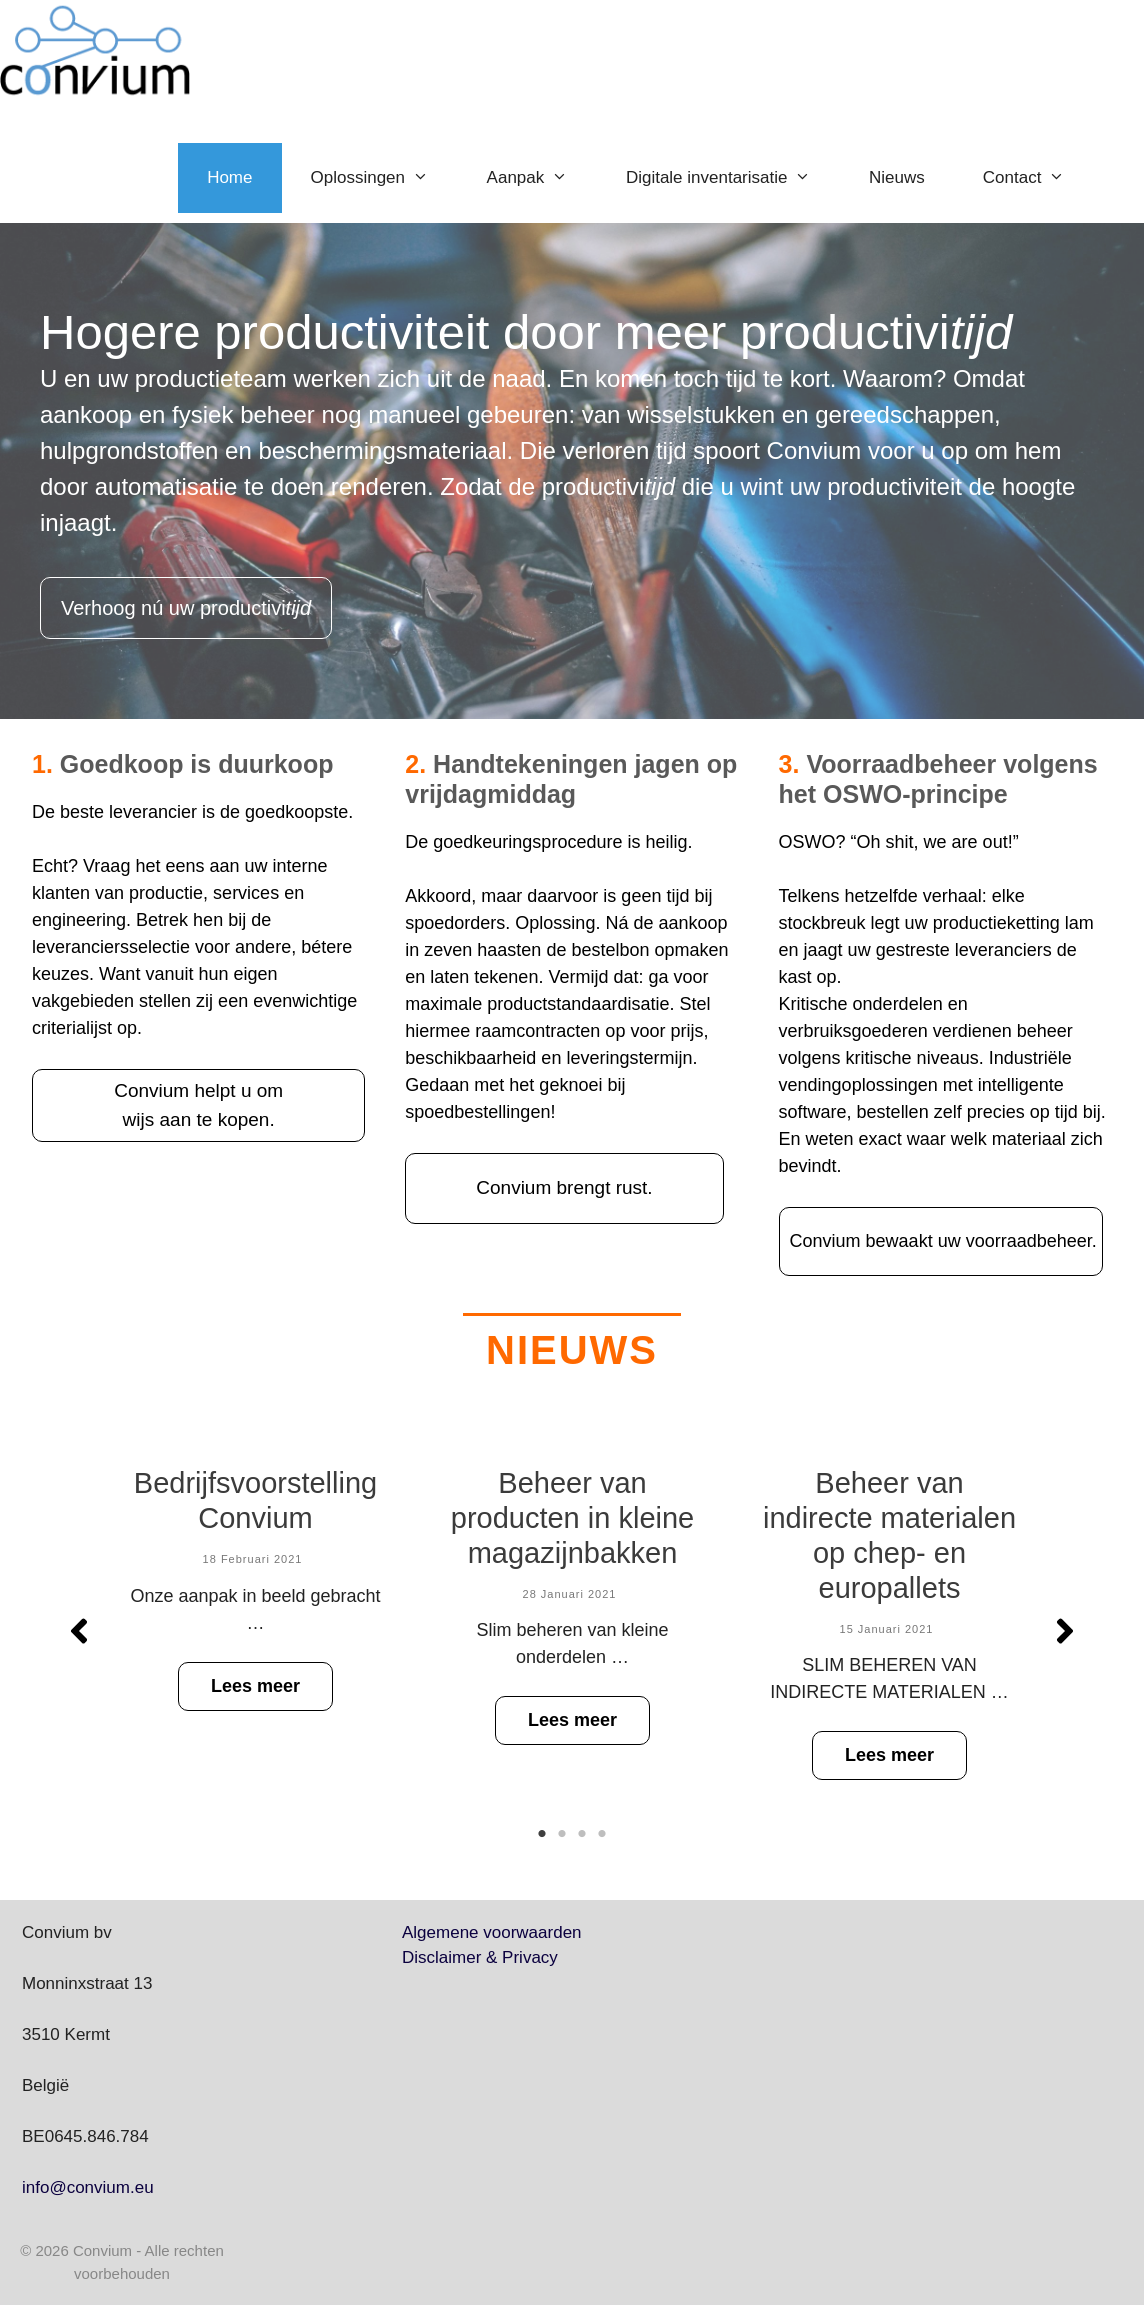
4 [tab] (602, 1834)
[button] (79, 1631)
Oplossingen (384, 178)
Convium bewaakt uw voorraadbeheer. (943, 1241)
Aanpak (542, 178)
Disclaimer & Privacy (480, 1957)
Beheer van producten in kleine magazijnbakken (572, 1518)
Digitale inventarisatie (733, 178)
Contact (1038, 178)
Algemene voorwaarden (492, 1932)
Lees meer (255, 1685)
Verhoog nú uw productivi (186, 608)
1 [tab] (542, 1834)
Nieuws (897, 177)
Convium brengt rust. (564, 1187)
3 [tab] (582, 1834)
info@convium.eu (88, 2187)
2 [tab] (562, 1834)
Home (229, 177)
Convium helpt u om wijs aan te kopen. (198, 1105)
